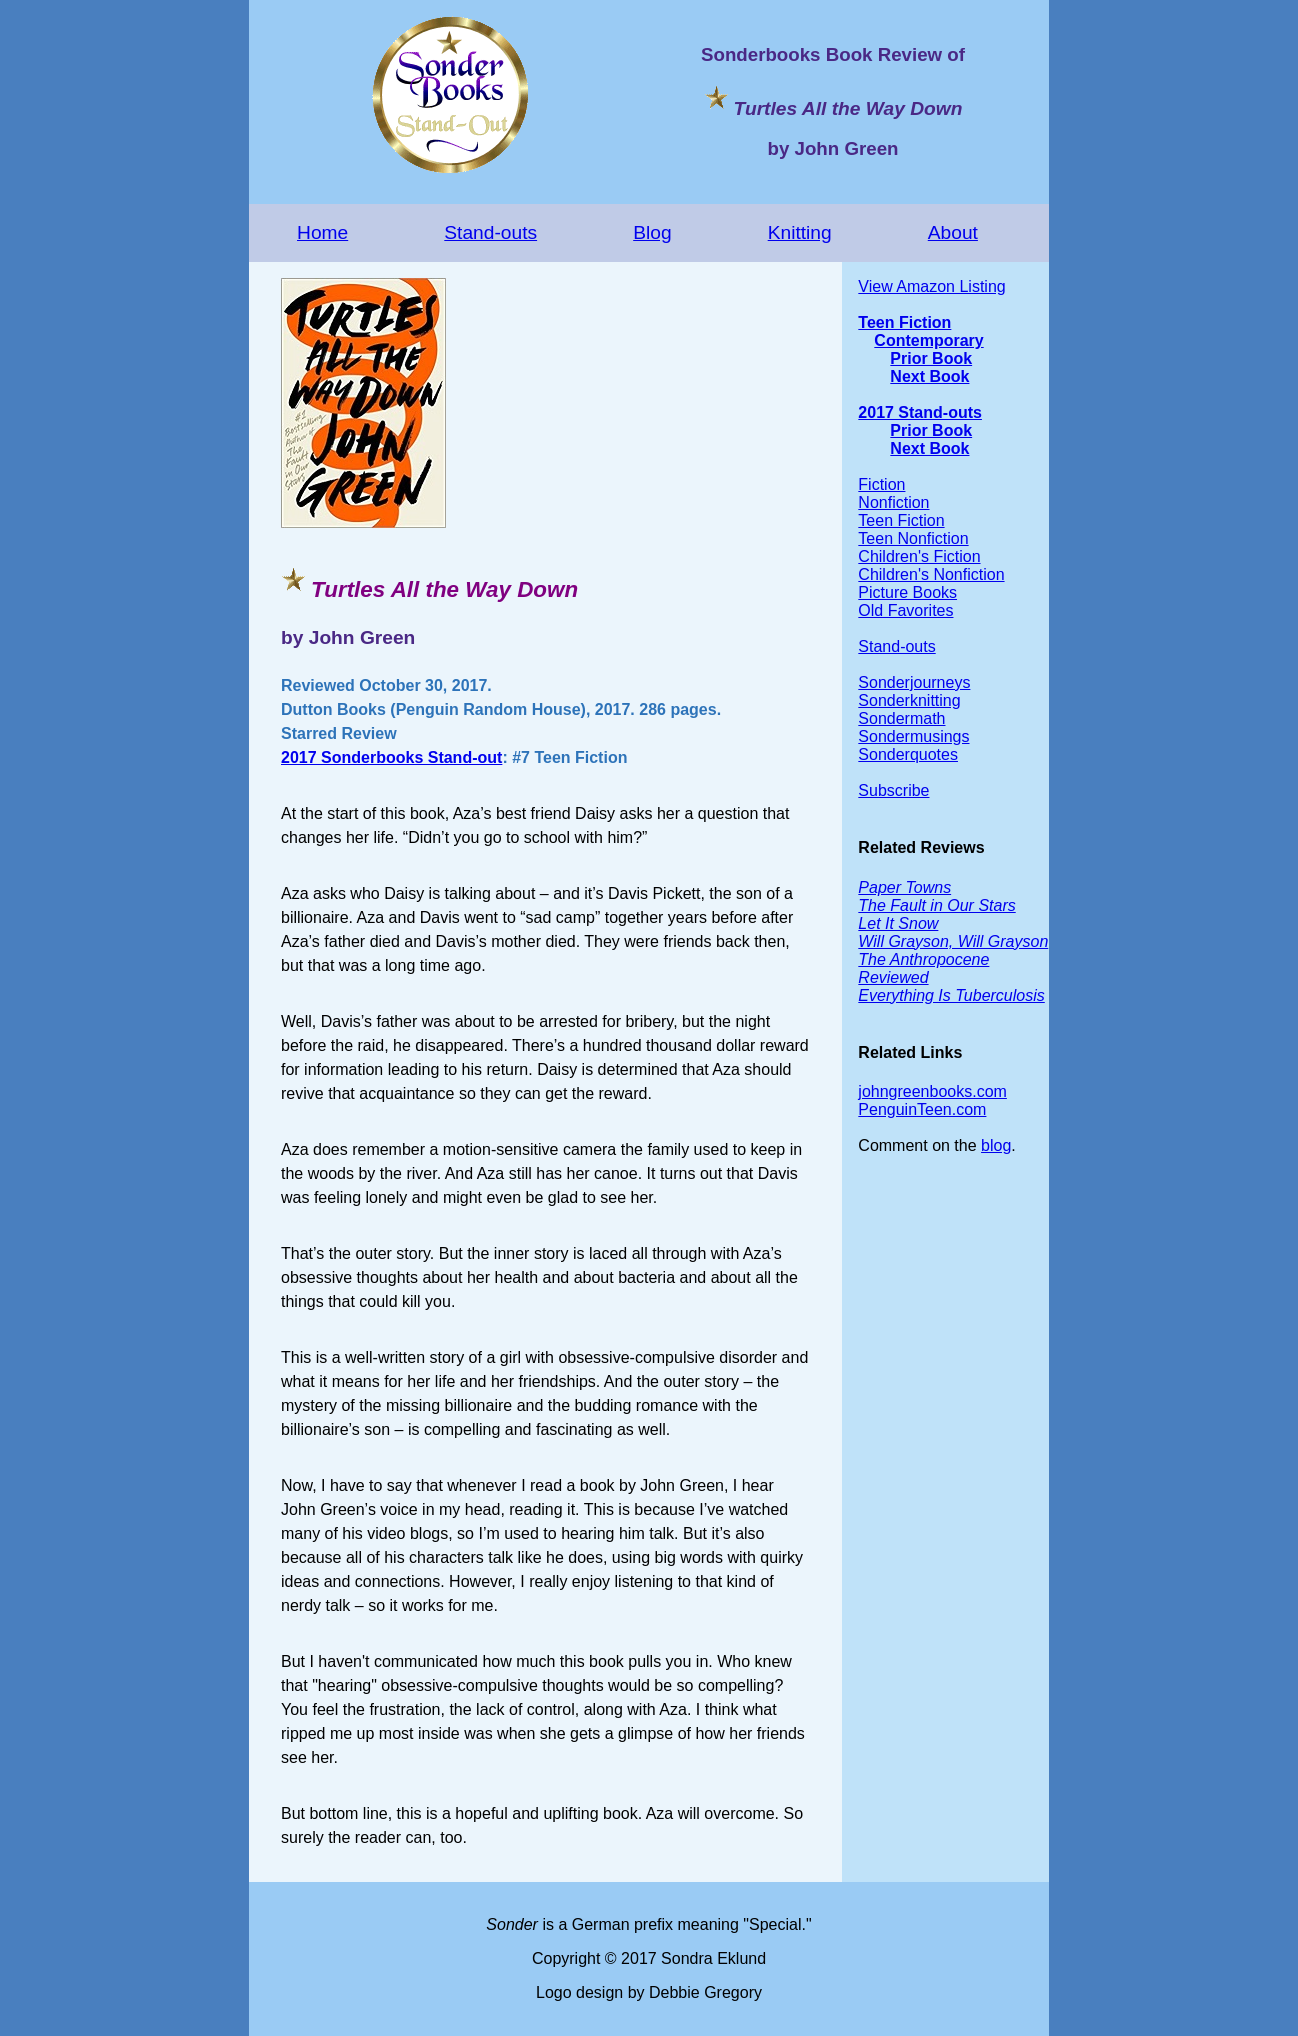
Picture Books (907, 592)
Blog (652, 232)
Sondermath (901, 718)
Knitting (800, 232)
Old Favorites (905, 610)
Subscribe (893, 790)
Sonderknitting (909, 700)
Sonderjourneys (914, 682)
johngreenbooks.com (932, 1091)
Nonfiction (893, 502)
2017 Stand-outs (920, 412)
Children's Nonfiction (931, 574)
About (953, 232)
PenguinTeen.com (922, 1109)
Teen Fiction (904, 322)
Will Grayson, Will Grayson (953, 941)
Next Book (929, 376)
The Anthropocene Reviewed (923, 968)
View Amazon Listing (931, 286)
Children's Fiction (919, 556)
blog (996, 1145)
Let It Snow (898, 923)
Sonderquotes (908, 754)
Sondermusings (913, 736)
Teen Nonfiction (913, 538)
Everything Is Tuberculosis (951, 995)
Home (322, 232)
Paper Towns (904, 887)
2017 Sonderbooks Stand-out (391, 757)
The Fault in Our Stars (936, 905)
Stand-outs (490, 232)
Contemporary (928, 340)
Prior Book (931, 358)
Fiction (881, 484)
